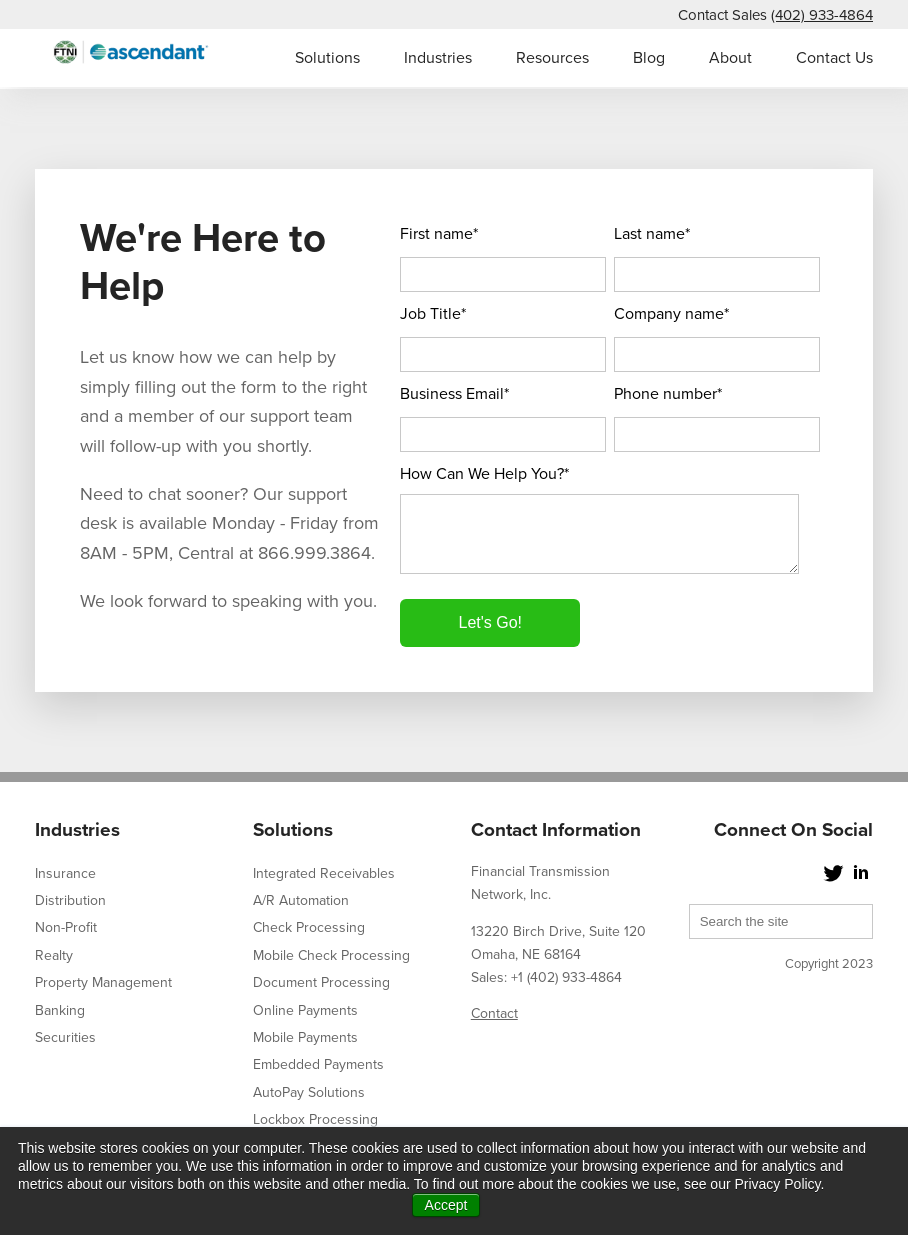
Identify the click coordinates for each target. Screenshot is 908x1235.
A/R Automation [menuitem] (301, 900)
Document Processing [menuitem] (321, 982)
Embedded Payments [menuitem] (318, 1064)
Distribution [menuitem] (70, 900)
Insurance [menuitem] (65, 873)
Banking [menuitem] (60, 1010)
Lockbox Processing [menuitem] (315, 1119)
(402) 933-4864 (822, 15)
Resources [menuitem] (552, 58)
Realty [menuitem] (54, 955)
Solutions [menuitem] (327, 58)
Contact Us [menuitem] (834, 58)
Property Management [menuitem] (103, 982)
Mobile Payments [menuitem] (305, 1037)
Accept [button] (446, 1205)
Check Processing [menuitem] (309, 927)
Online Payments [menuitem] (305, 1010)
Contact (494, 1013)
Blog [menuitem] (649, 58)
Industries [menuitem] (438, 58)
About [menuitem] (730, 58)
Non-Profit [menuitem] (66, 927)
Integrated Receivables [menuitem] (324, 873)
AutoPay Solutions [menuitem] (309, 1092)
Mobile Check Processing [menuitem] (331, 955)
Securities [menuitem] (65, 1037)
